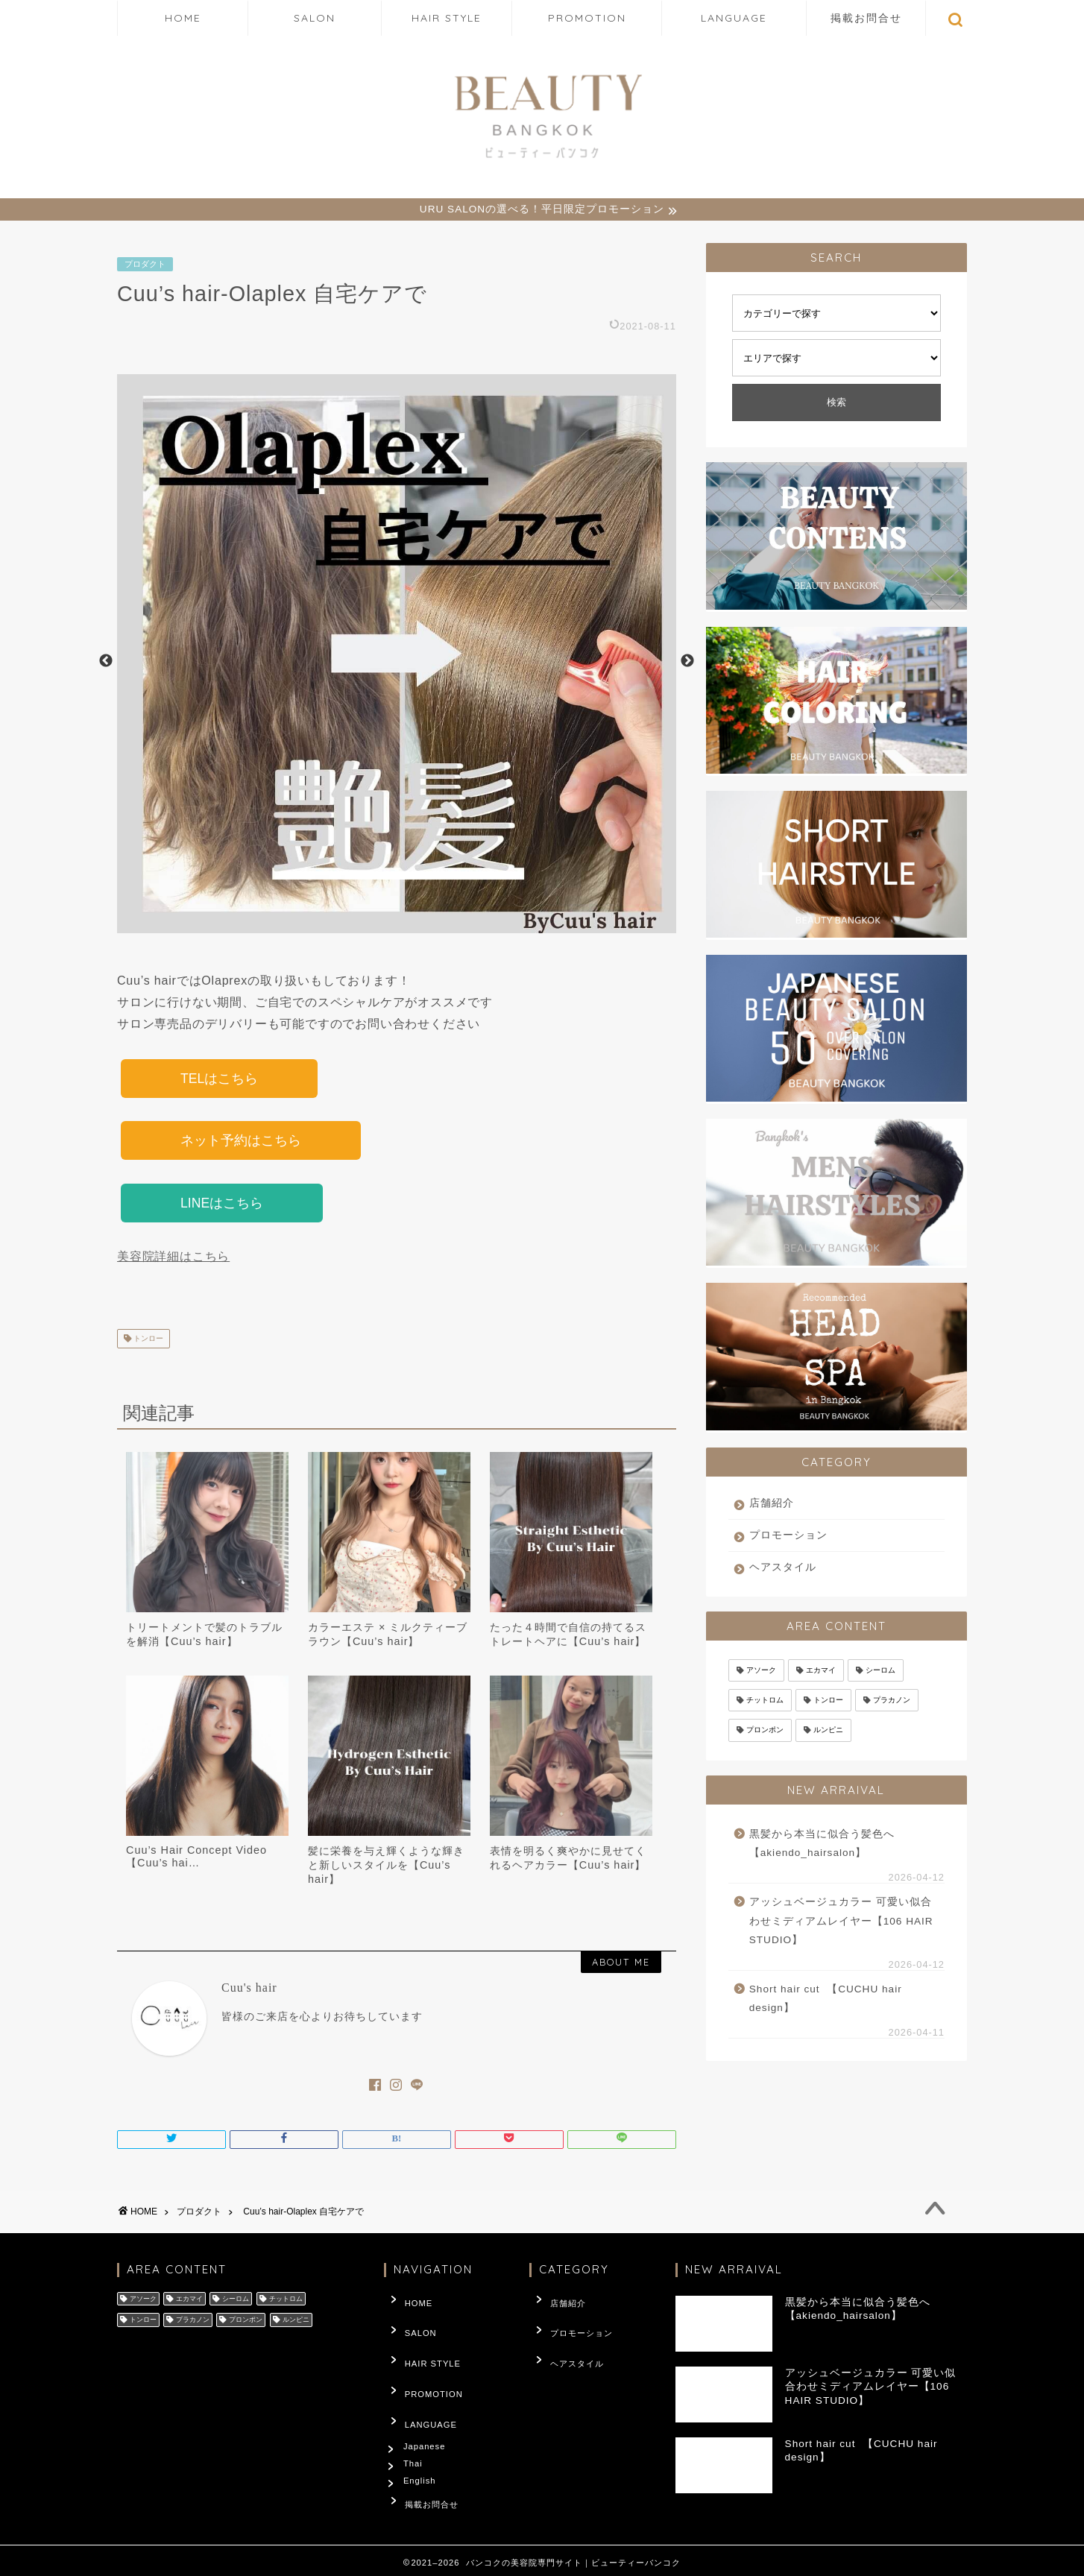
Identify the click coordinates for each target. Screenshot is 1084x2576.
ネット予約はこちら (240, 1144)
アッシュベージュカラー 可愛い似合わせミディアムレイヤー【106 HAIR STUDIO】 (841, 1923)
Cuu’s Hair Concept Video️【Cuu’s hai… (196, 1863)
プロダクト (145, 266)
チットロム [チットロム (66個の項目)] (765, 1702)
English (422, 2466)
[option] (396, 663)
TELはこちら (219, 1080)
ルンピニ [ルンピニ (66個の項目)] (828, 1733)
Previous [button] (105, 663)
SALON (314, 18)
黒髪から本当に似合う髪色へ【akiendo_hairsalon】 (822, 1846)
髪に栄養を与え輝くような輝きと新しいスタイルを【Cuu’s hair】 (386, 1872)
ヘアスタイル (782, 1568)
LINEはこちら (221, 1209)
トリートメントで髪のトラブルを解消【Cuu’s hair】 (204, 1641)
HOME (183, 18)
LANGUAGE (734, 18)
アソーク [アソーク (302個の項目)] (761, 1672)
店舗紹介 (771, 1504)
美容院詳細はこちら (173, 1263)
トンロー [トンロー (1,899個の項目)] (828, 1702)
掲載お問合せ (866, 18)
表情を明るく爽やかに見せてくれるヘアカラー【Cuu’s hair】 (568, 1865)
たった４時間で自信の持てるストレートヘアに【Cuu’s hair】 (568, 1641)
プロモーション (788, 1536)
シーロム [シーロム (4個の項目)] (880, 1672)
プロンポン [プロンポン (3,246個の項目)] (765, 1733)
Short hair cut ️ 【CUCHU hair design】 (825, 2001)
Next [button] (687, 663)
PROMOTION (587, 18)
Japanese (427, 2420)
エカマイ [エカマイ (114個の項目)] (821, 1672)
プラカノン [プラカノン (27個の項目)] (891, 1702)
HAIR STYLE (447, 18)
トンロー (147, 1345)
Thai (416, 2443)
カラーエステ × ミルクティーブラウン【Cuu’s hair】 (387, 1641)
